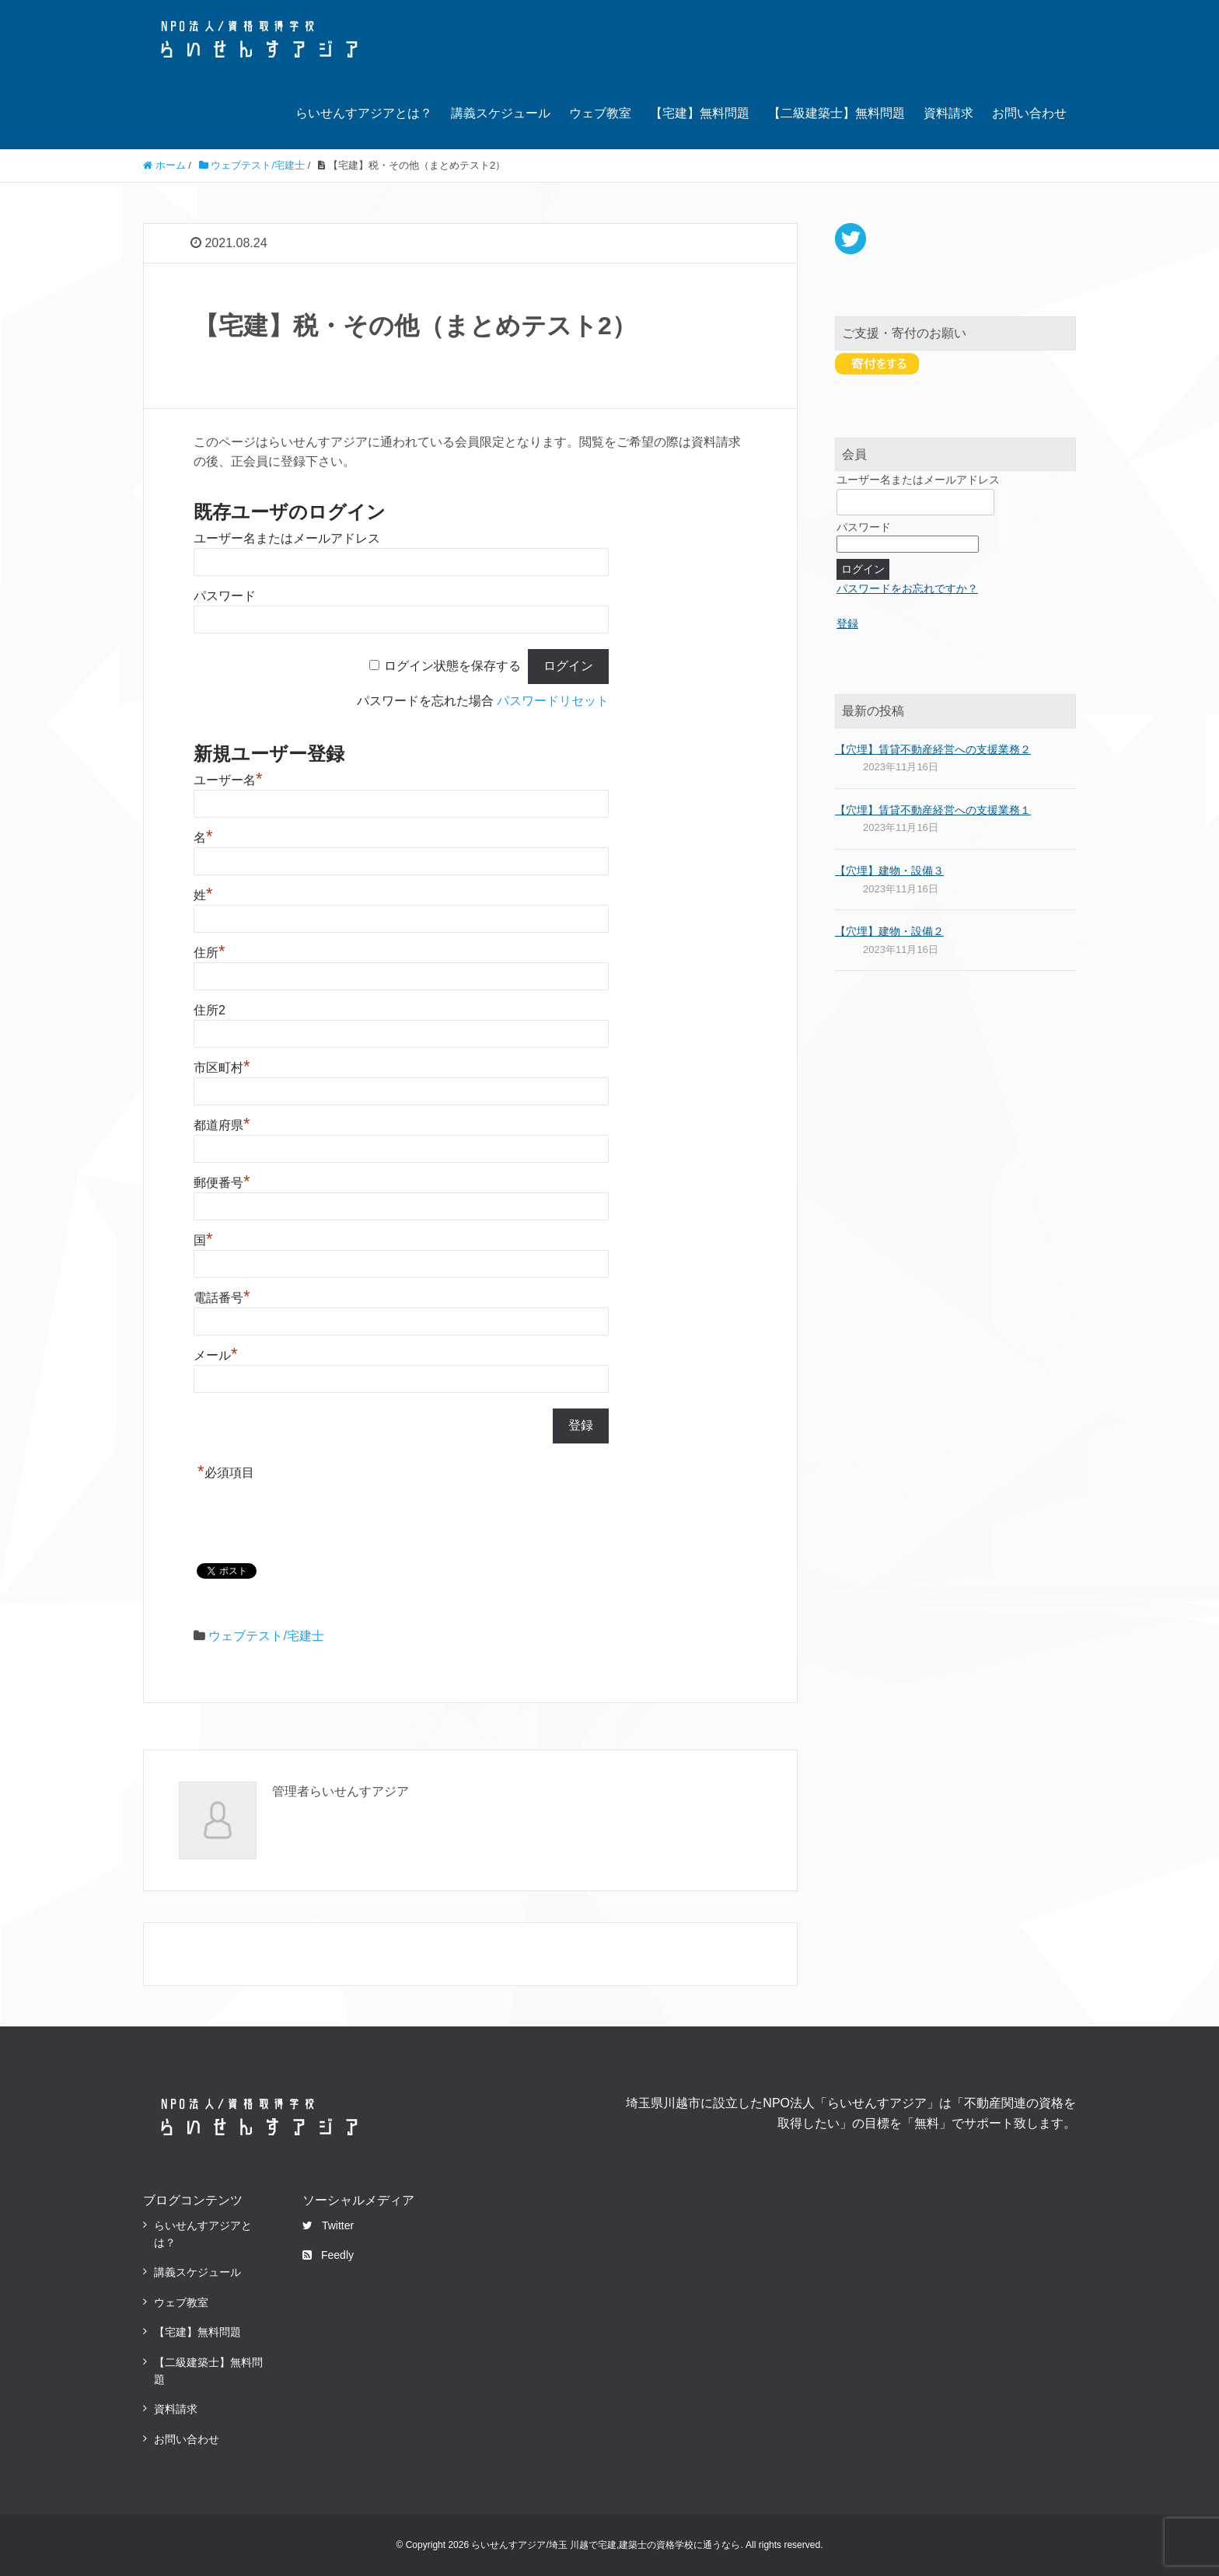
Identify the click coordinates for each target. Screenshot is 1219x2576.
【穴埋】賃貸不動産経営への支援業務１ (933, 810)
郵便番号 (222, 1182)
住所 (209, 952)
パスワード (225, 595)
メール (216, 1355)
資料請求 (948, 113)
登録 (847, 623)
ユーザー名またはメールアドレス (287, 538)
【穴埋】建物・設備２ (889, 931)
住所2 (209, 1010)
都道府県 (222, 1125)
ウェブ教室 (600, 113)
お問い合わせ (1029, 113)
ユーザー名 (228, 780)
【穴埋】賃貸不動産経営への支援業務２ (933, 749)
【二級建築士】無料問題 (836, 113)
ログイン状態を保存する (452, 665)
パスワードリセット (553, 700)
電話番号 (222, 1297)
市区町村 (222, 1067)
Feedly (328, 2255)
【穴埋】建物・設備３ (889, 870)
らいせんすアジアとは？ (363, 113)
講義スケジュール (500, 113)
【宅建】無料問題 (699, 113)
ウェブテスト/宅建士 (265, 1635)
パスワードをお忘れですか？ (907, 588)
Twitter (328, 2225)
